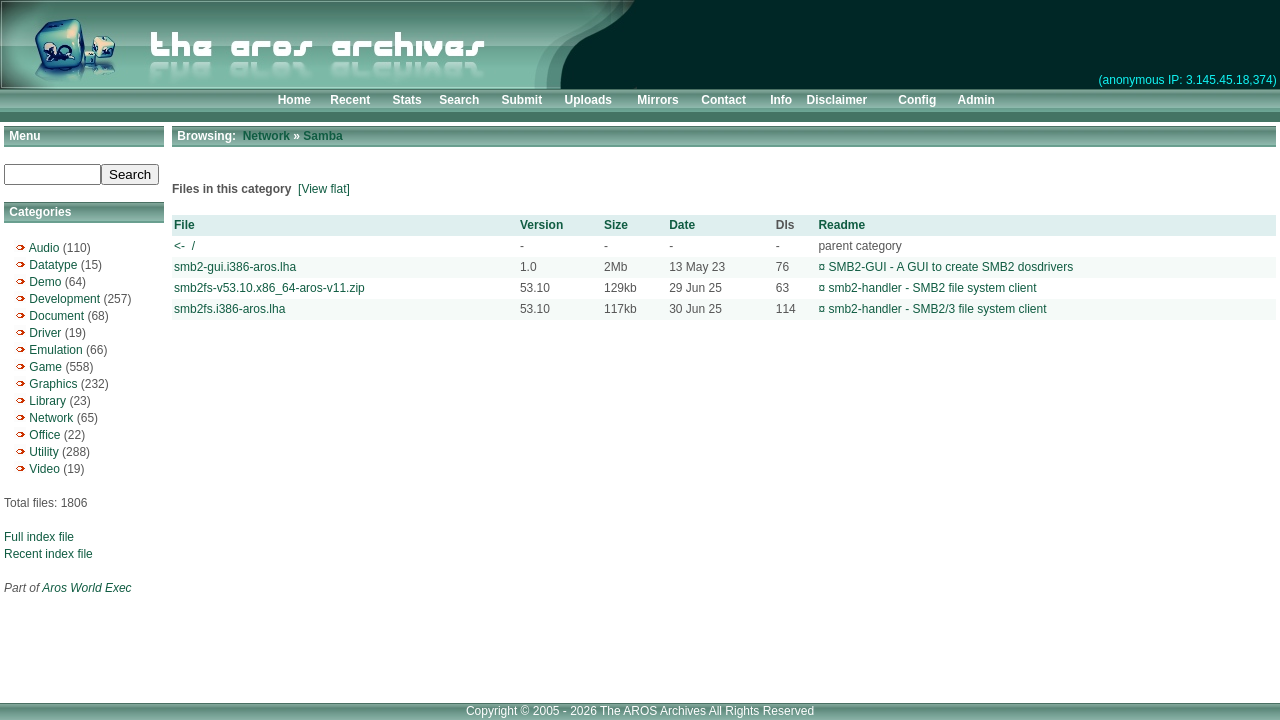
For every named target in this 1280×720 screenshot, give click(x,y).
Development (64, 299)
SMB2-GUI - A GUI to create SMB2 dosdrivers (950, 267)
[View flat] (324, 189)
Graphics (53, 384)
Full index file (39, 537)
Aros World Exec (86, 588)
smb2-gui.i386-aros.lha (235, 267)
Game (45, 367)
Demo (45, 282)
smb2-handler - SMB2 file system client (932, 288)
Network (51, 418)
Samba (322, 136)
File (184, 225)
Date (682, 225)
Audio (44, 248)
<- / (184, 246)
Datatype (53, 265)
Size (616, 225)
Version (541, 225)
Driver (45, 333)
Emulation (55, 350)
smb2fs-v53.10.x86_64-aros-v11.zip (269, 288)
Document (56, 316)
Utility (43, 452)
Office (44, 435)
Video (44, 469)
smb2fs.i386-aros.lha (229, 309)
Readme (841, 225)
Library (47, 401)
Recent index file (48, 554)
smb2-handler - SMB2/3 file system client (937, 309)
